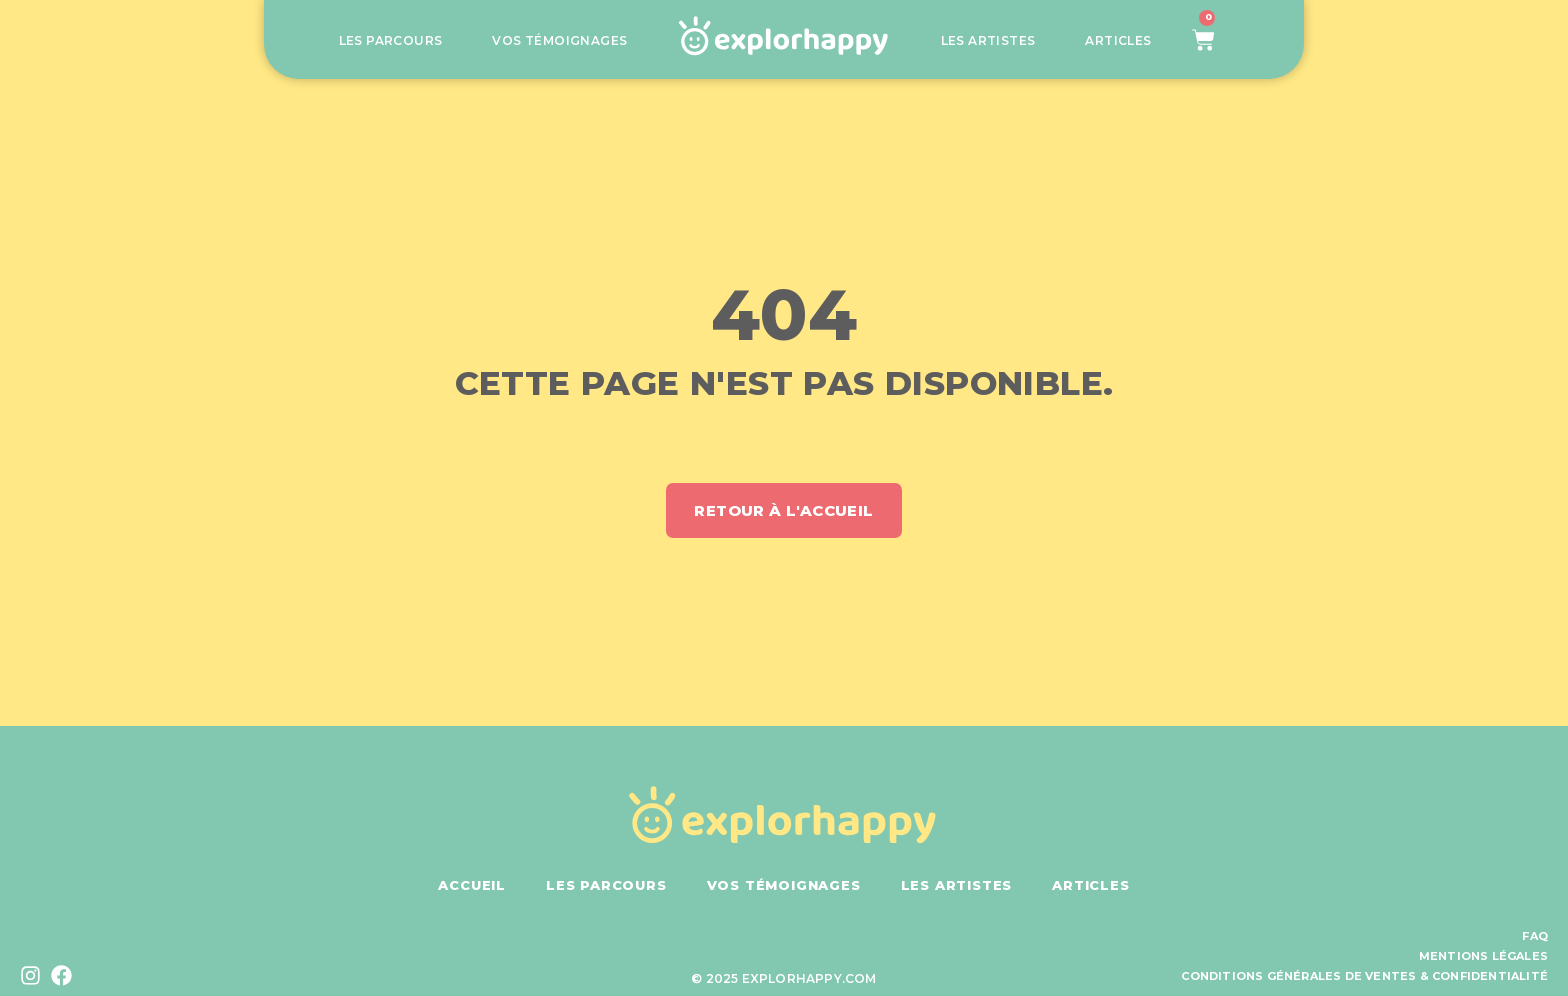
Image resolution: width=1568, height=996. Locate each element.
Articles (1118, 41)
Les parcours (391, 41)
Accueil (472, 885)
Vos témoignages (559, 41)
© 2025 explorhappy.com (783, 978)
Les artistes (988, 41)
